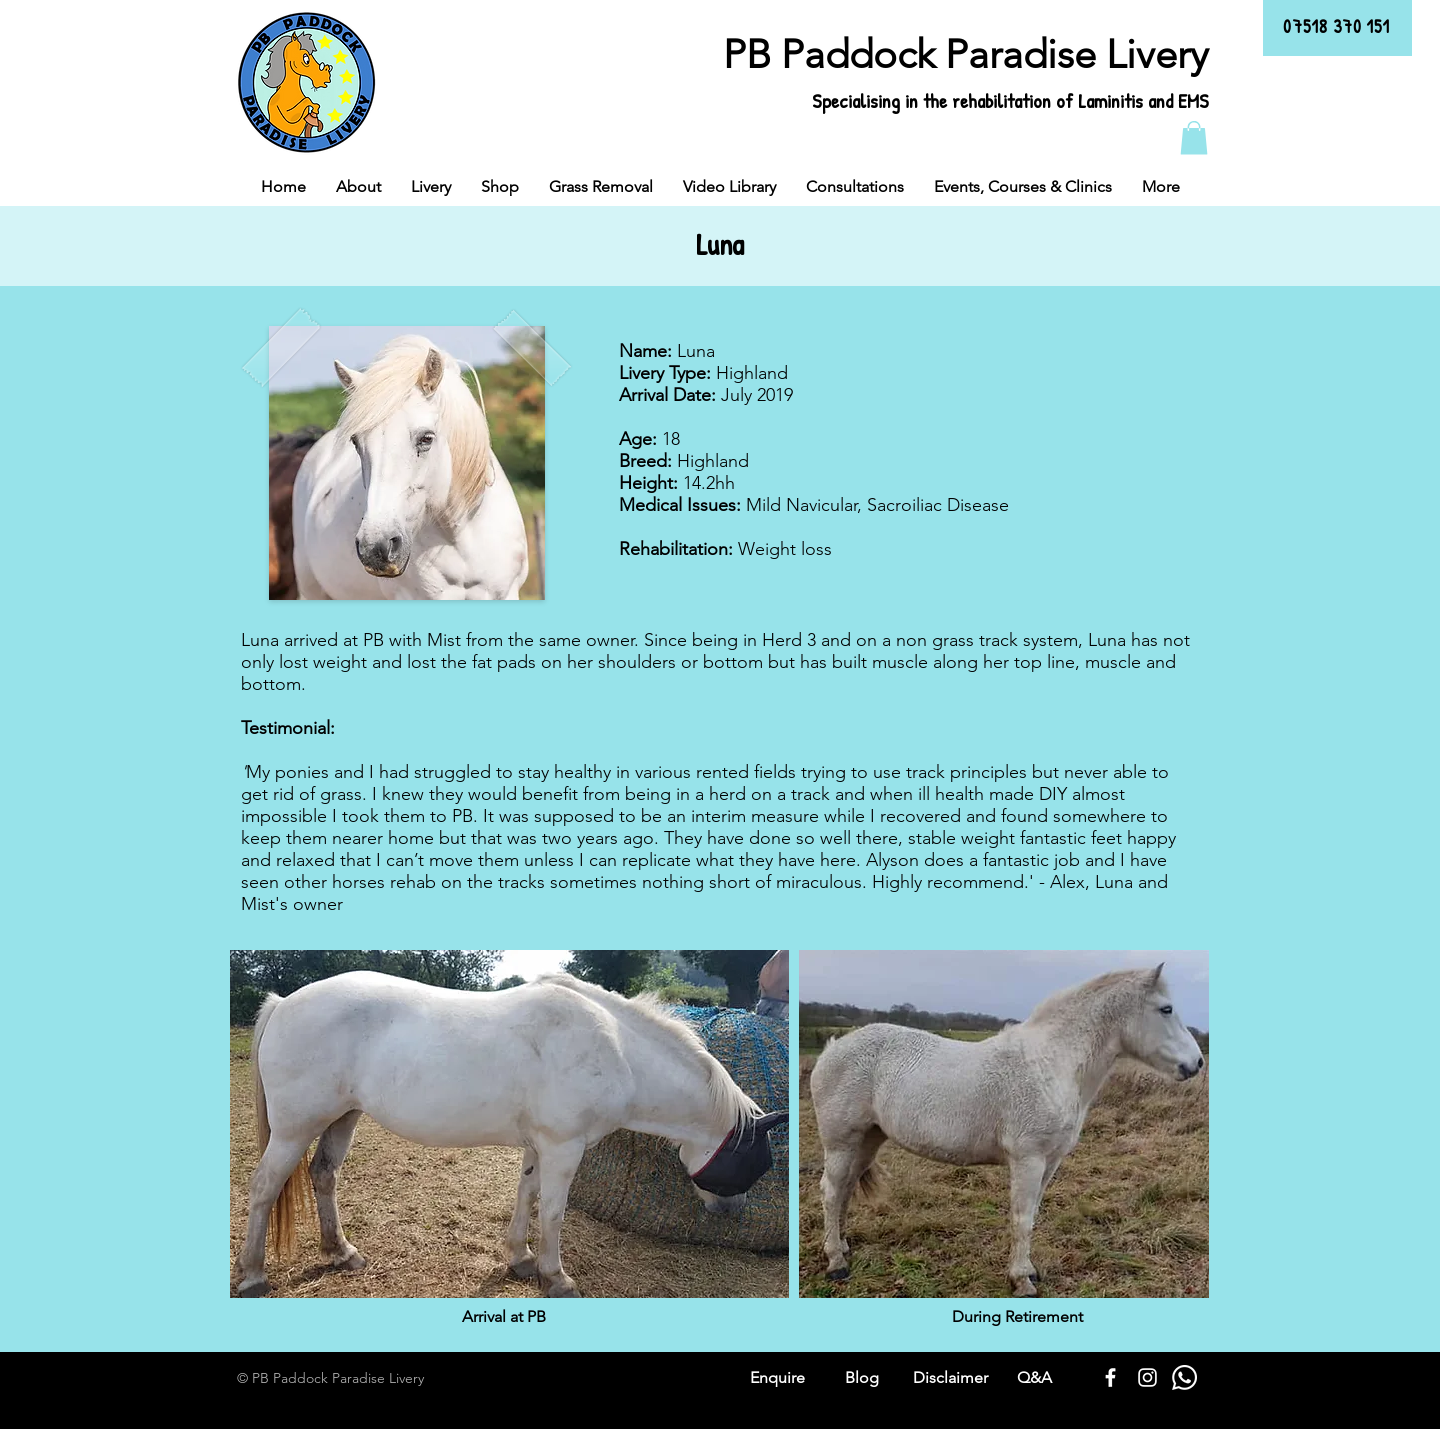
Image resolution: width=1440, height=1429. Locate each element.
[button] (1194, 137)
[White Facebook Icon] (1110, 1377)
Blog (862, 1377)
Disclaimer (950, 1377)
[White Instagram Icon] (1147, 1377)
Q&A (1034, 1377)
